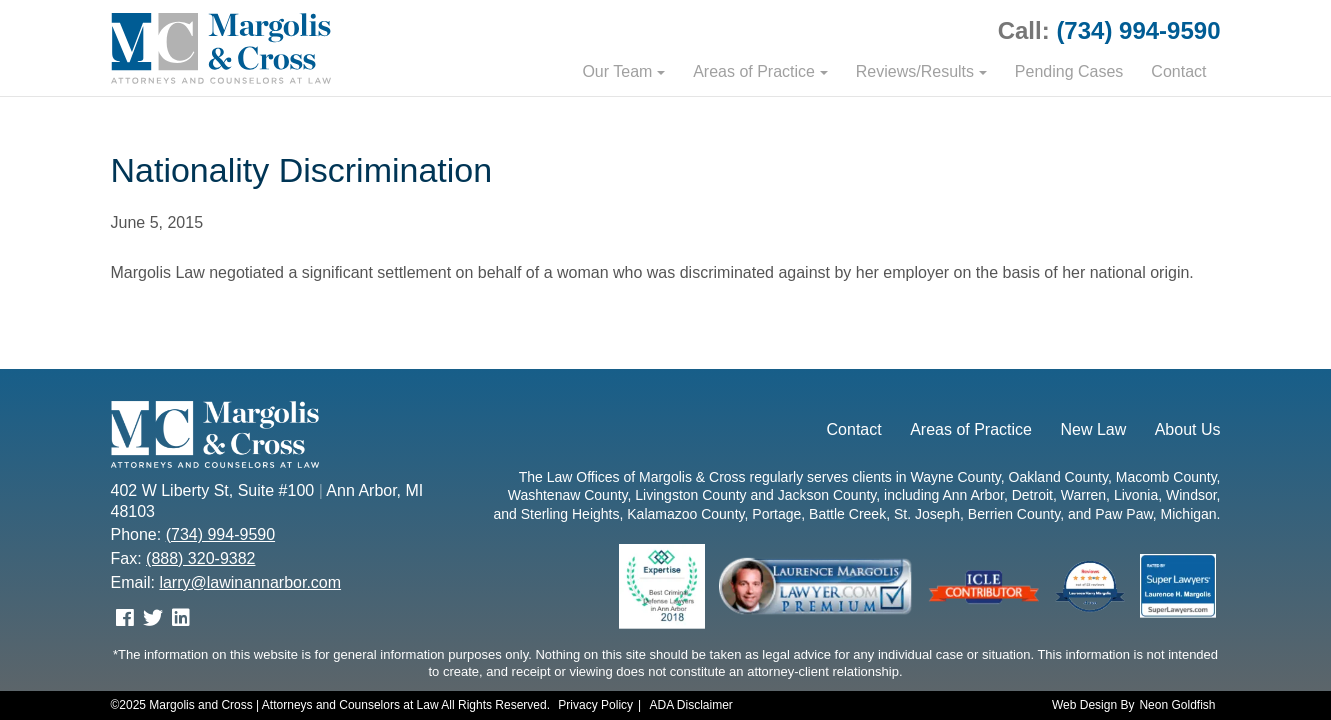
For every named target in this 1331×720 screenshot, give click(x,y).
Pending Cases (1069, 71)
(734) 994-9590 (1138, 30)
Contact (1178, 71)
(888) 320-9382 (200, 558)
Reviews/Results (915, 71)
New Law (1093, 429)
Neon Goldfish (1177, 705)
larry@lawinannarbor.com (250, 582)
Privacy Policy (595, 705)
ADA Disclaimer (691, 705)
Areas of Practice (754, 71)
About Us (1188, 429)
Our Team (617, 71)
